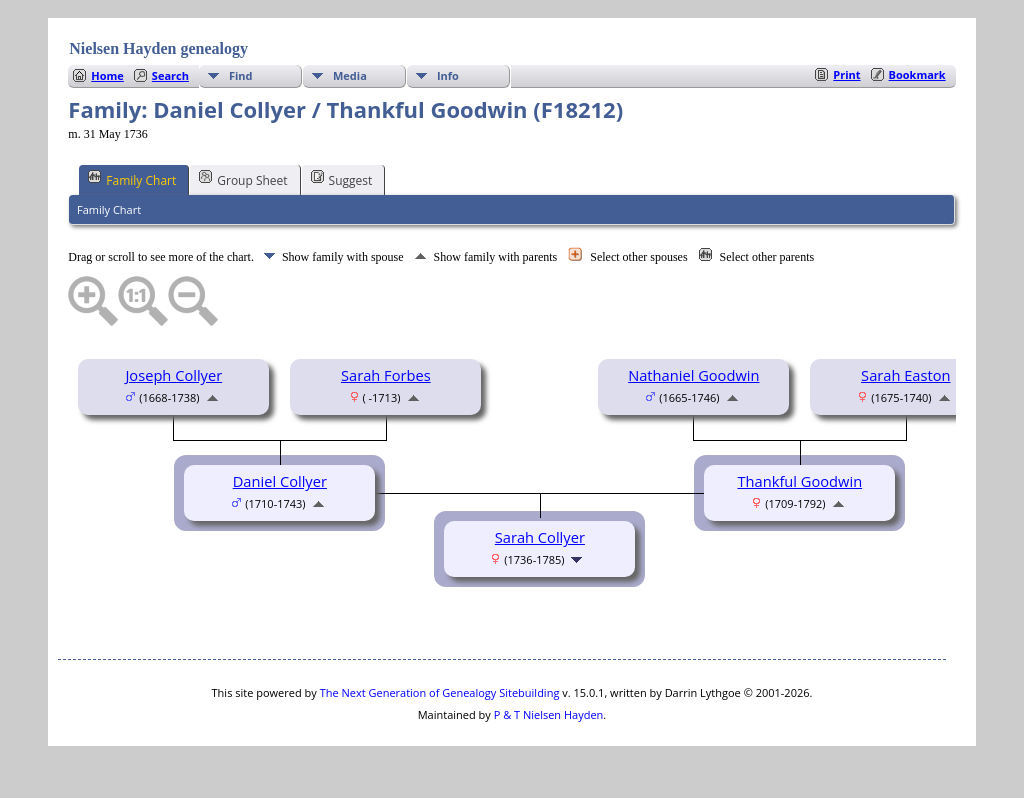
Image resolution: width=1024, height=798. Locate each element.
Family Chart (132, 179)
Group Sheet (243, 179)
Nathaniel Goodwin (693, 375)
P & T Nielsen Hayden (549, 714)
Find (241, 75)
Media (350, 75)
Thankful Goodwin (800, 481)
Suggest (342, 179)
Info (448, 75)
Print (846, 74)
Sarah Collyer (540, 537)
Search (170, 75)
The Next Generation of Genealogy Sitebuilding (440, 692)
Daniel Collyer (280, 481)
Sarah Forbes (386, 375)
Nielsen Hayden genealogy (158, 48)
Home (107, 75)
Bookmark (917, 74)
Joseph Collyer (173, 375)
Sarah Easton (905, 375)
